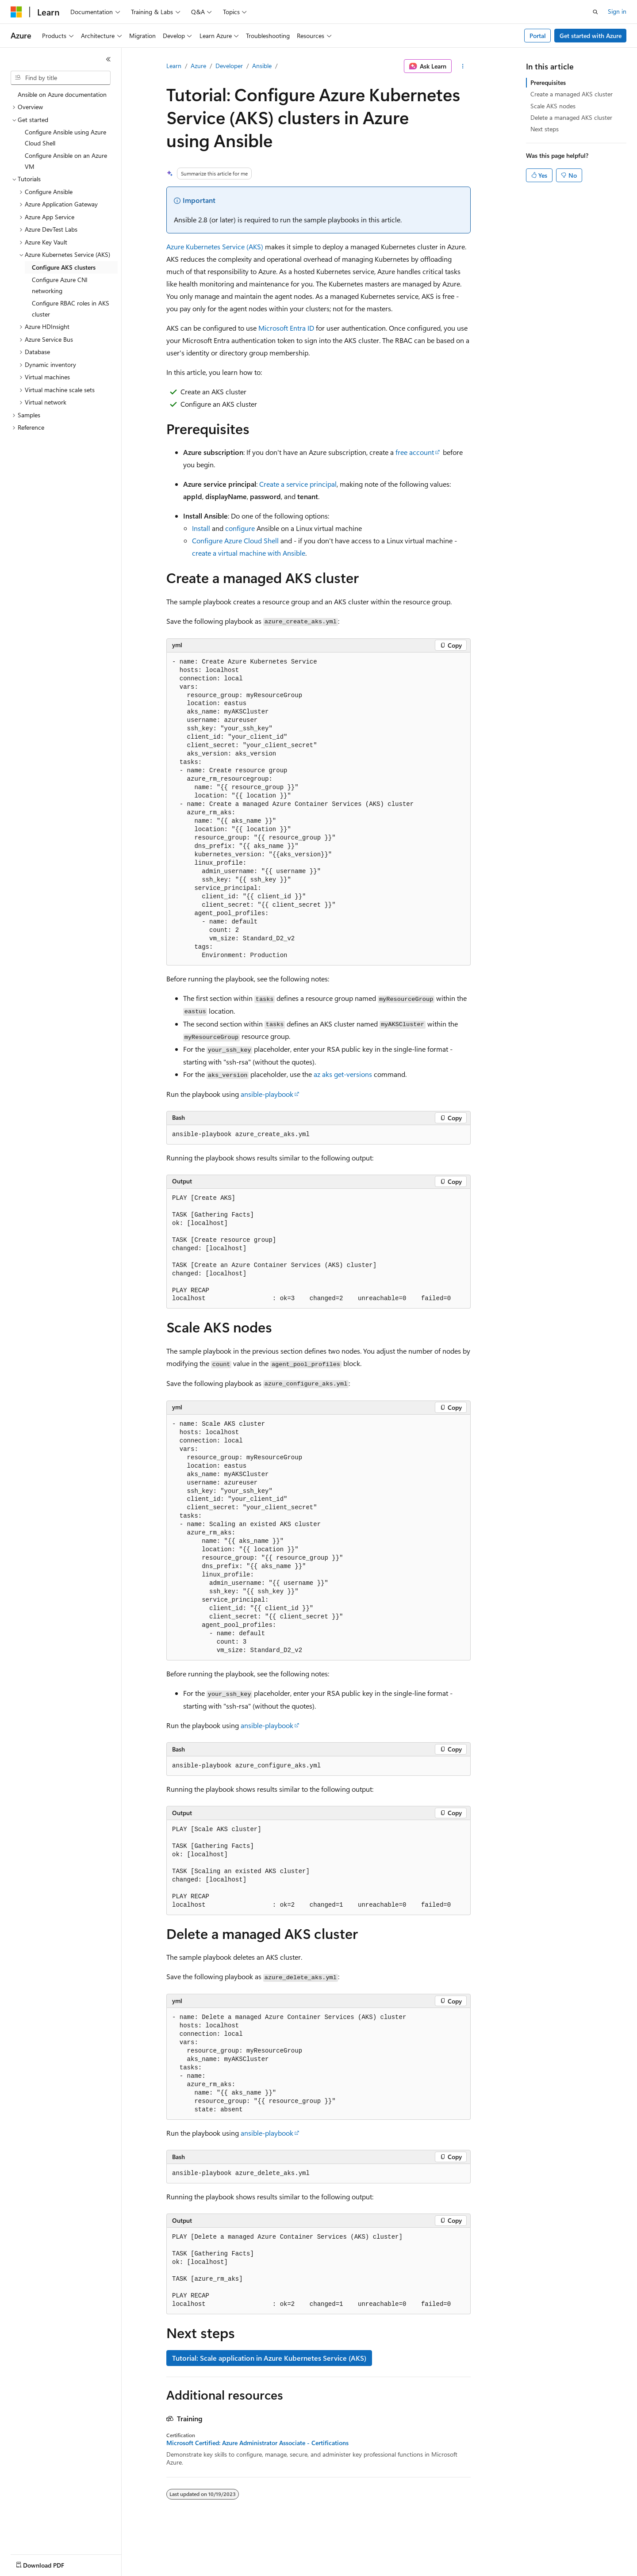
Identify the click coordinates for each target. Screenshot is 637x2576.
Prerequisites (548, 82)
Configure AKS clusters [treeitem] (64, 267)
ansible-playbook (267, 1094)
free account (414, 452)
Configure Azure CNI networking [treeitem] (60, 285)
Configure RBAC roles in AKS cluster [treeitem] (70, 308)
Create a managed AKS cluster (571, 94)
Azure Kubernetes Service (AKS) (214, 246)
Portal (538, 35)
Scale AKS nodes (553, 106)
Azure (198, 65)
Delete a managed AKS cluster (571, 117)
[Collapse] (108, 59)
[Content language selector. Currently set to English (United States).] (51, 2563)
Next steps (544, 129)
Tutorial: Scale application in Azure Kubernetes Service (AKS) (269, 2357)
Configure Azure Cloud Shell (235, 540)
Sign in (617, 11)
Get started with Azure (591, 35)
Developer (229, 65)
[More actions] (463, 66)
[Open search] (595, 12)
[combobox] (61, 78)
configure (240, 528)
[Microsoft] (16, 12)
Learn (173, 65)
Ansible (262, 65)
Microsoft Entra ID (286, 327)
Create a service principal (298, 483)
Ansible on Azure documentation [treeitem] (62, 94)
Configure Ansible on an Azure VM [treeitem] (66, 161)
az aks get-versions (343, 1074)
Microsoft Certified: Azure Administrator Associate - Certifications (257, 2443)
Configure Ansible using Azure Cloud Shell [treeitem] (65, 137)
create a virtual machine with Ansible (248, 552)
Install (201, 528)
